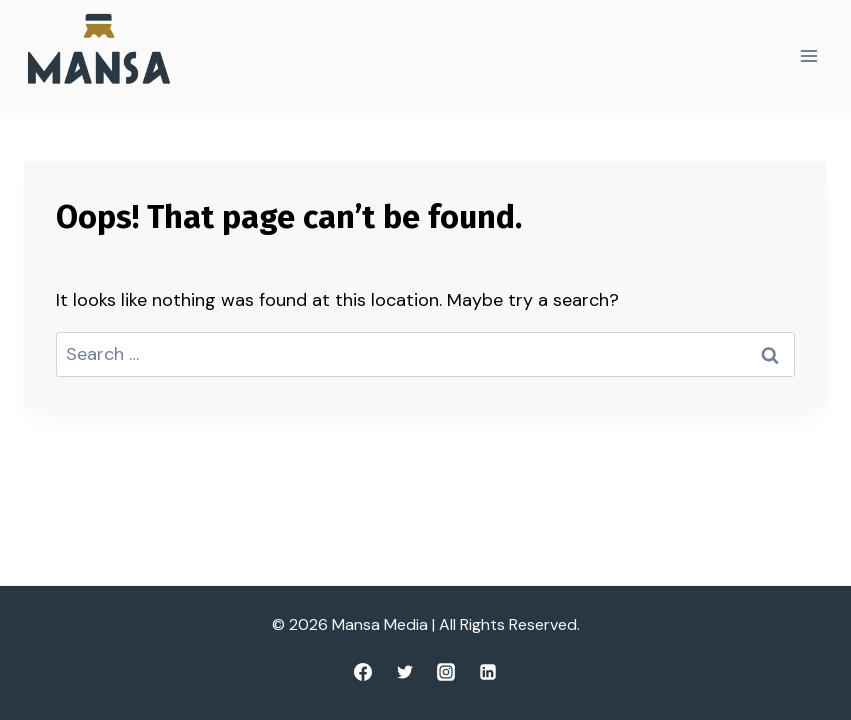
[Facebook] (363, 672)
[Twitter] (405, 672)
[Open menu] (808, 56)
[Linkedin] (488, 672)
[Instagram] (446, 672)
